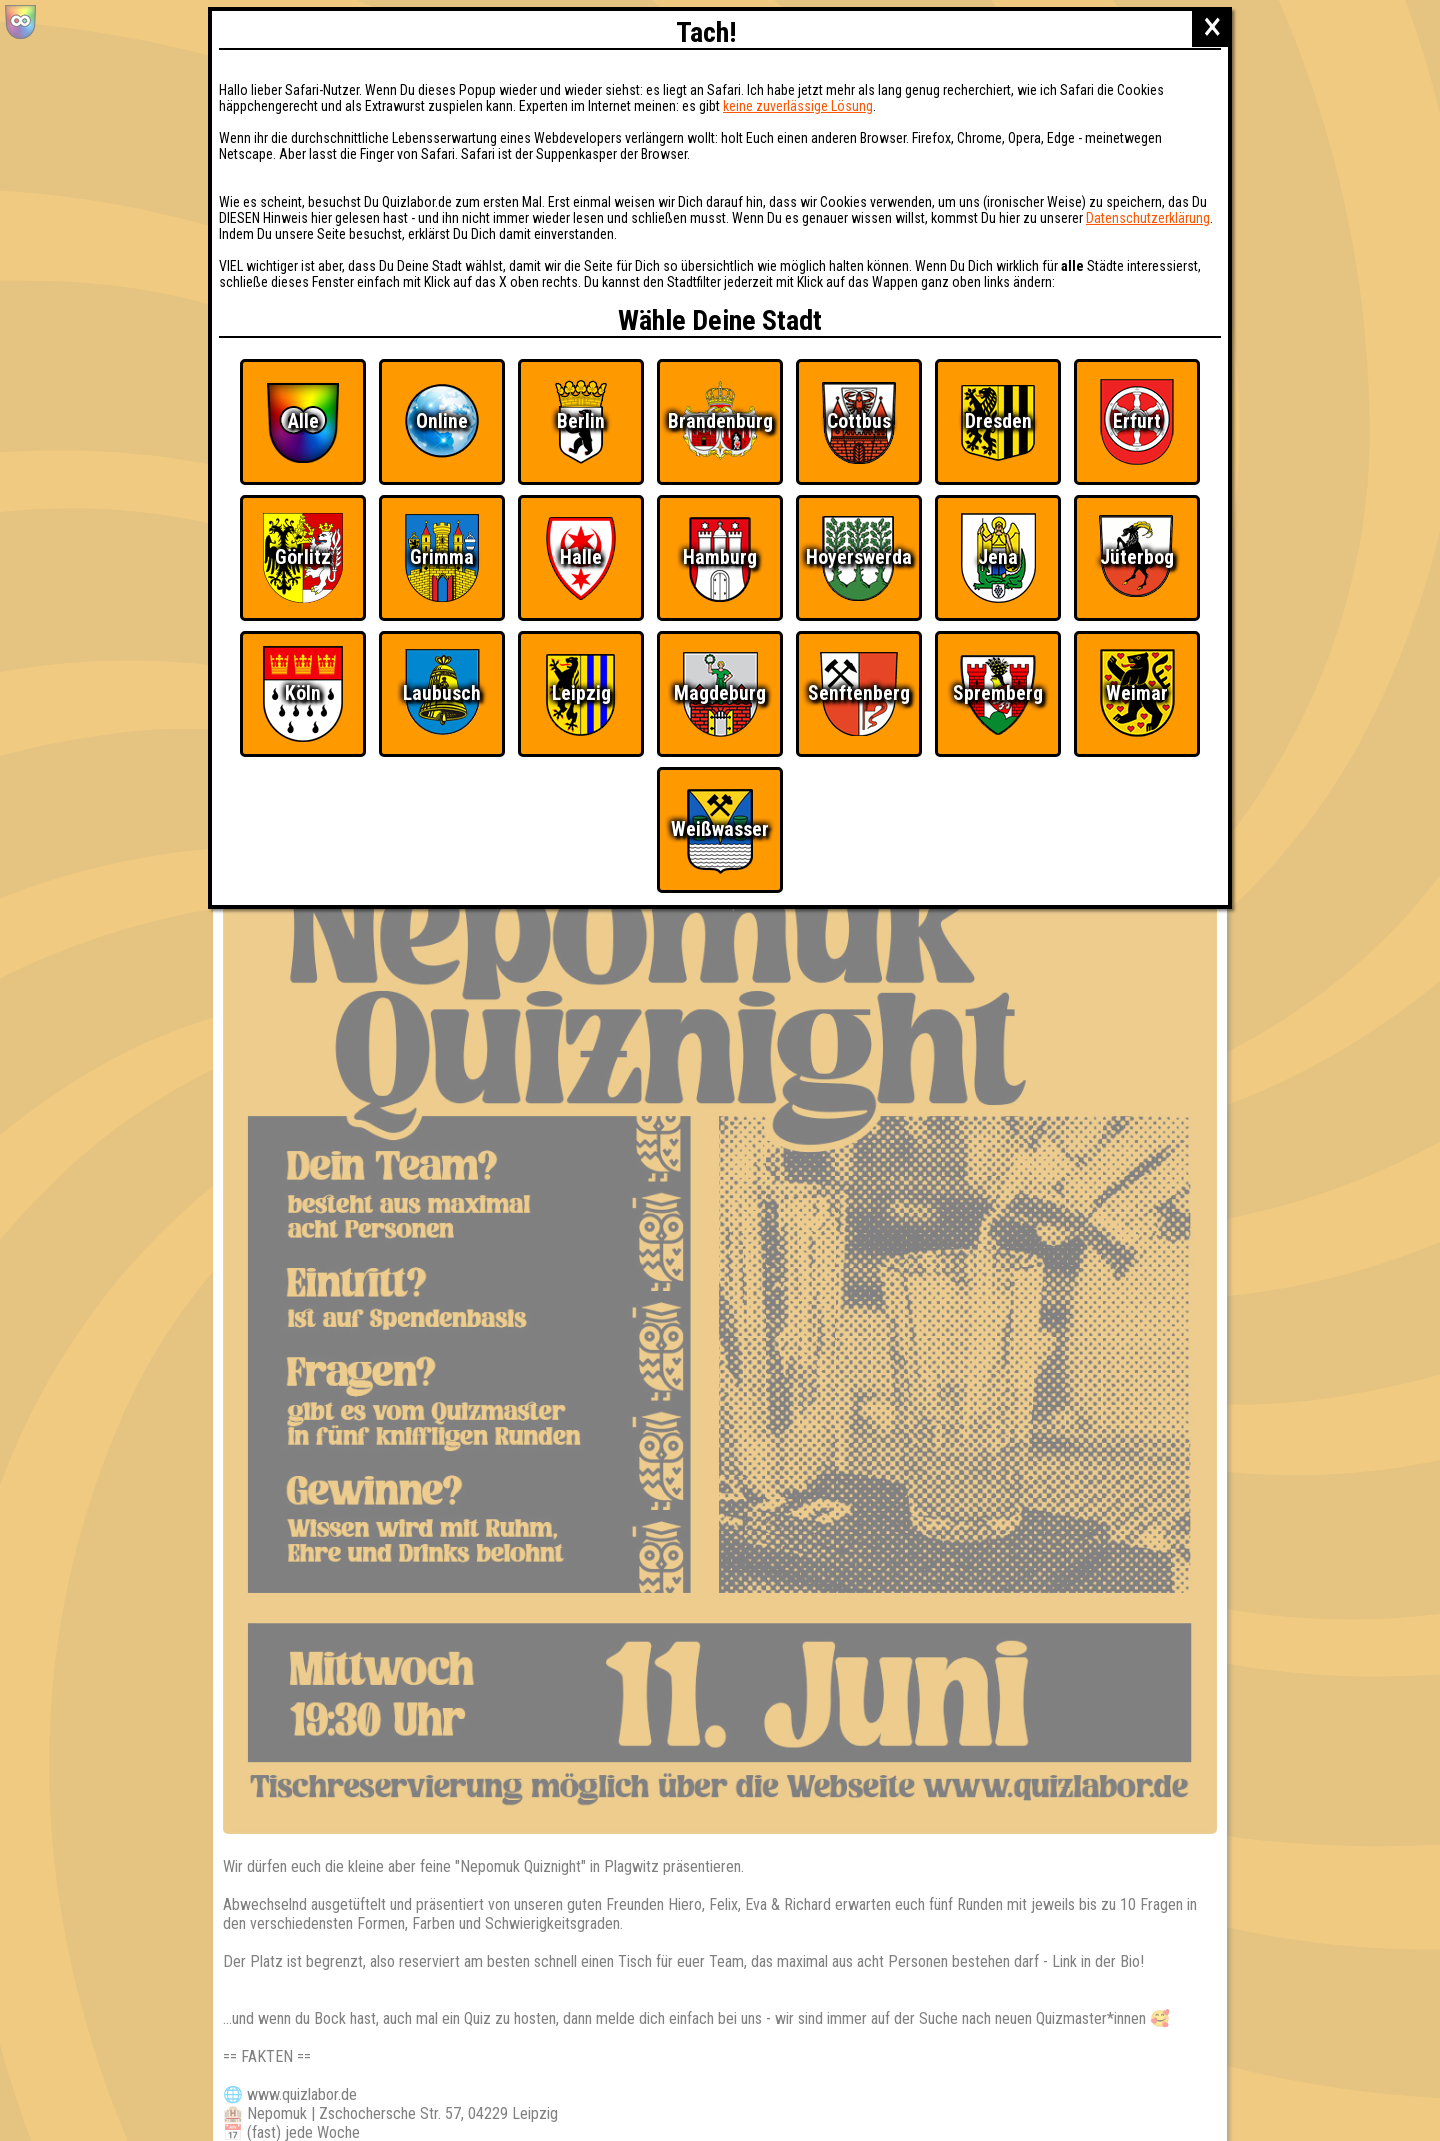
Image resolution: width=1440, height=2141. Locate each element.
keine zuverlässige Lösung (798, 106)
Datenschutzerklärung (1148, 218)
